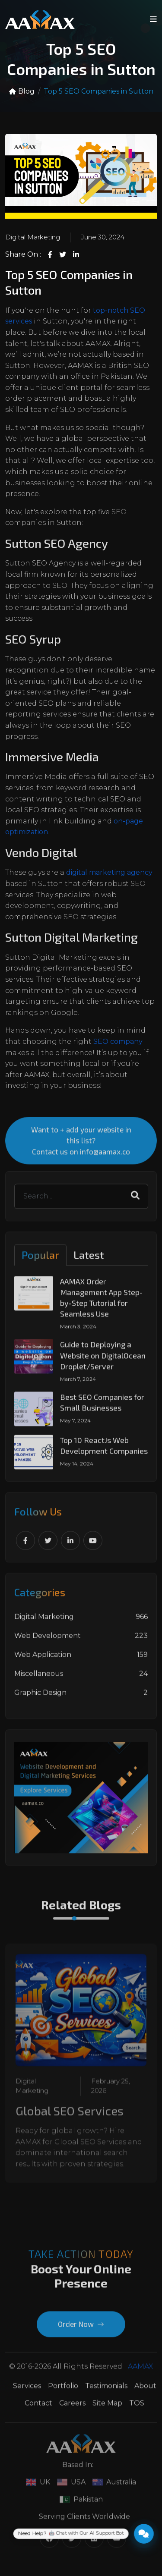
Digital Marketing (32, 238)
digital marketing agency (109, 873)
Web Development (81, 1642)
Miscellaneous (81, 1680)
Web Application (81, 1661)
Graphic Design (81, 1699)
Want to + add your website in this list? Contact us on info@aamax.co (81, 1146)
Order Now (81, 2330)
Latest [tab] (88, 1261)
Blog (22, 92)
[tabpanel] (81, 1378)
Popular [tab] (40, 1261)
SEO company (118, 1042)
